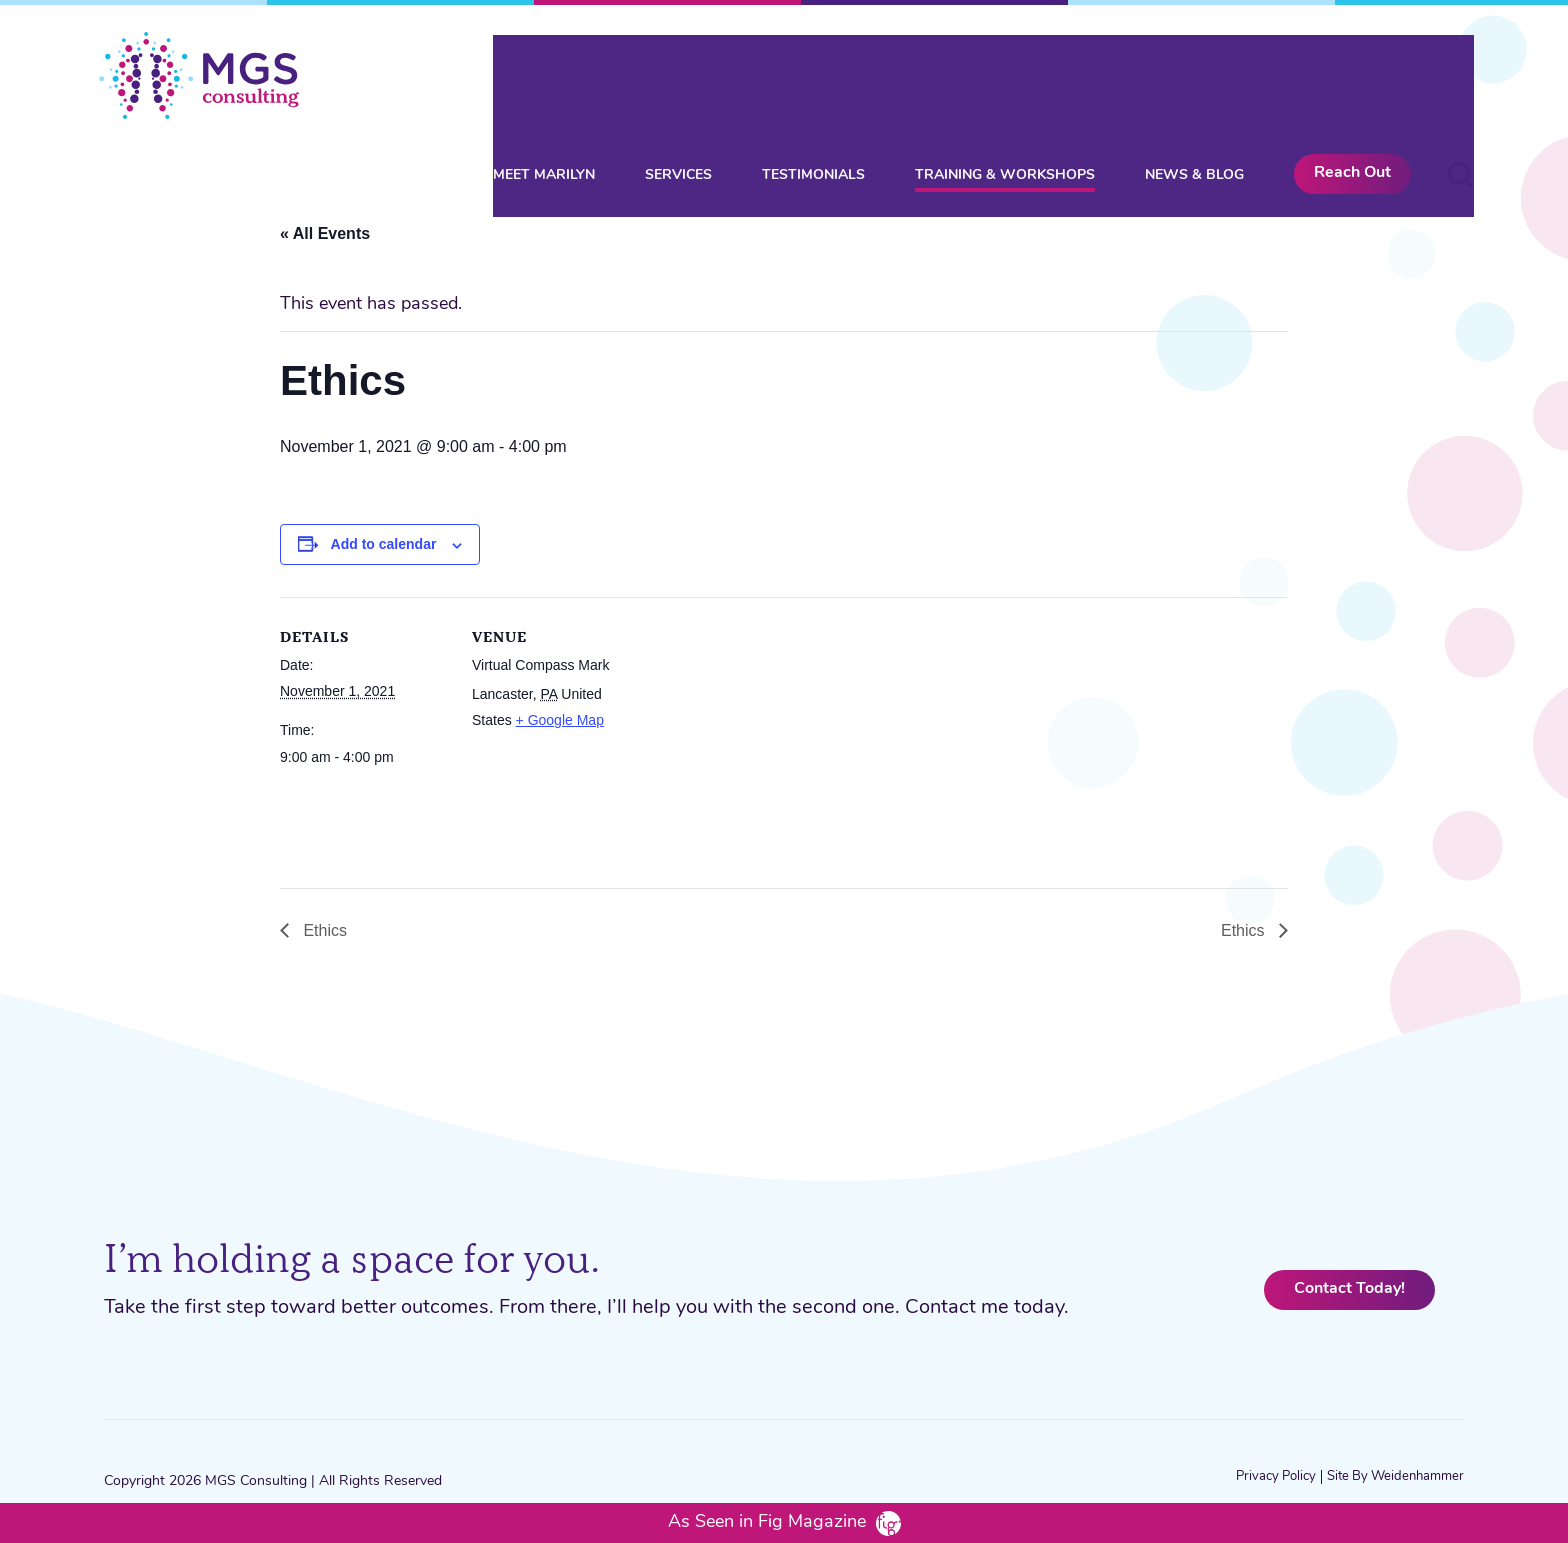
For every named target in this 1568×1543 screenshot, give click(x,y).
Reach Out (1352, 69)
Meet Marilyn (544, 71)
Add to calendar (384, 544)
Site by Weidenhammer (1395, 1476)
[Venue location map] (769, 735)
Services (678, 71)
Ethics (323, 930)
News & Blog (1194, 71)
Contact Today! (1349, 1289)
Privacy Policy (1276, 1476)
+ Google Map (560, 720)
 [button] (1460, 70)
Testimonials (813, 71)
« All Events (325, 233)
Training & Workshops (1005, 71)
